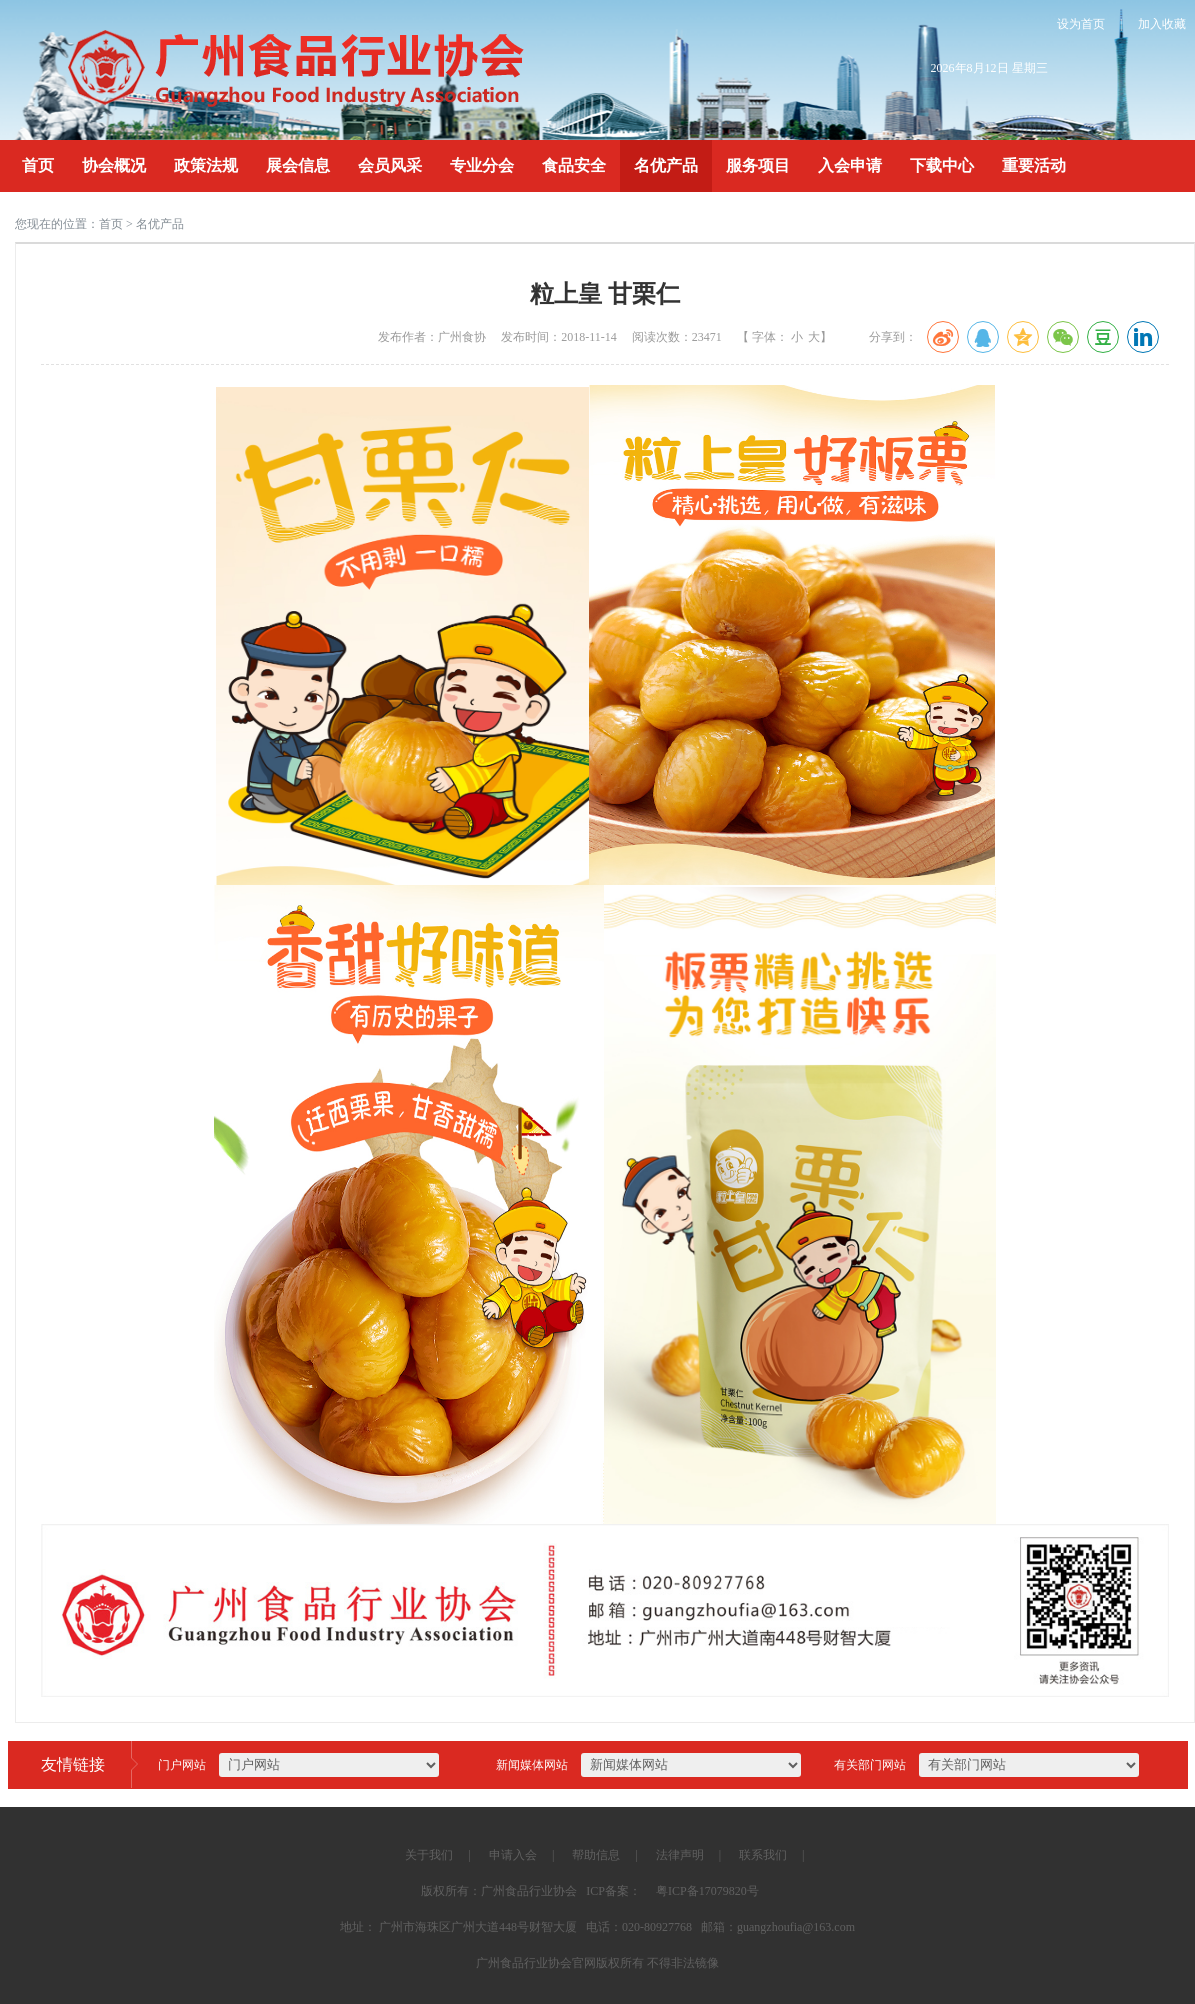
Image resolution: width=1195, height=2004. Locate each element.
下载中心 (942, 165)
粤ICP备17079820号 (707, 1891)
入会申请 (850, 165)
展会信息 (298, 165)
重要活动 (1034, 165)
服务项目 (758, 165)
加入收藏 (1162, 24)
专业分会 (482, 165)
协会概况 (114, 165)
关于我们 (429, 1855)
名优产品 (666, 165)
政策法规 (206, 165)
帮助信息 (596, 1855)
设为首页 (1081, 24)
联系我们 (763, 1855)
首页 (38, 165)
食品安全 (574, 165)
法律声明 (680, 1855)
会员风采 (390, 165)
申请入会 (513, 1855)
